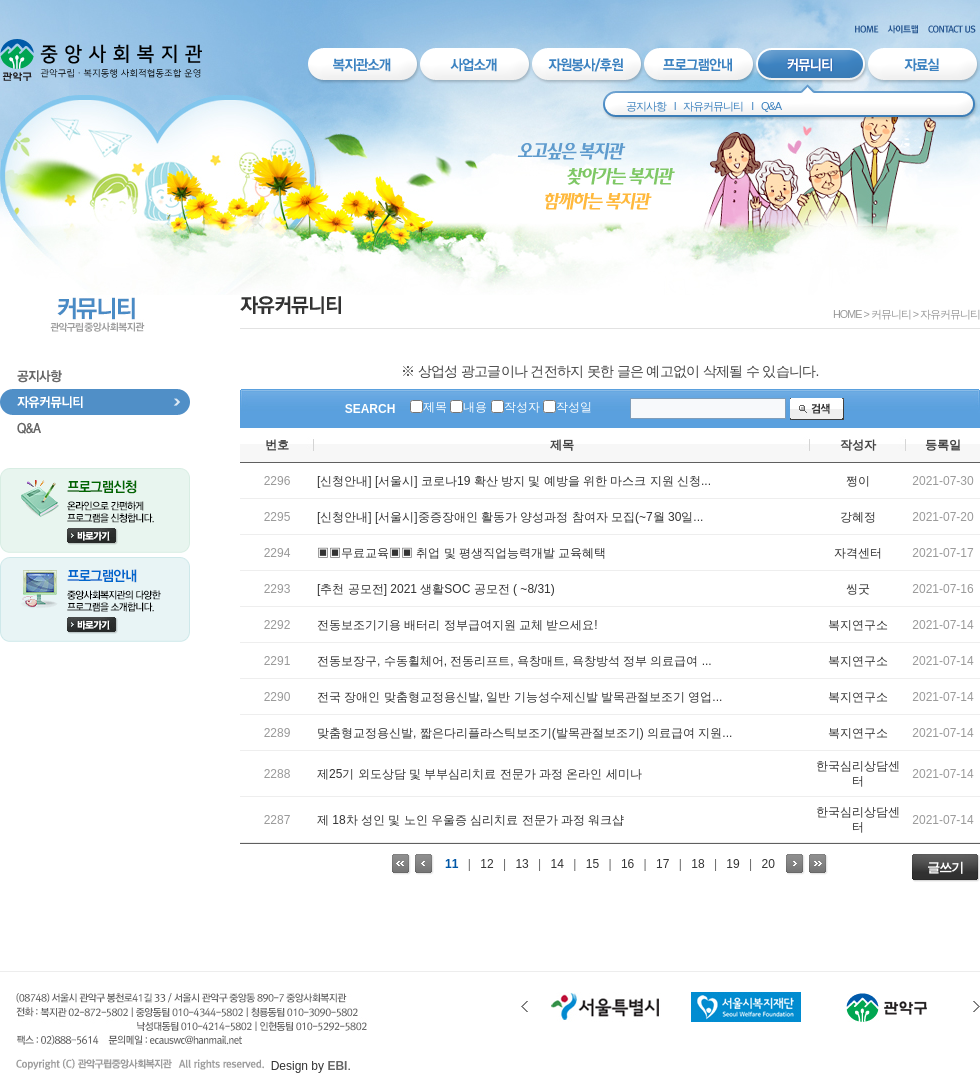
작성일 (574, 407)
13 (521, 864)
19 (732, 864)
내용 (475, 407)
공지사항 (646, 106)
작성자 (522, 407)
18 (697, 864)
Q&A (771, 106)
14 (557, 864)
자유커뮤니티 (713, 106)
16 (627, 864)
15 (592, 864)
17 (662, 864)
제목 (435, 407)
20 (768, 864)
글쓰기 (945, 867)
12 (486, 864)
